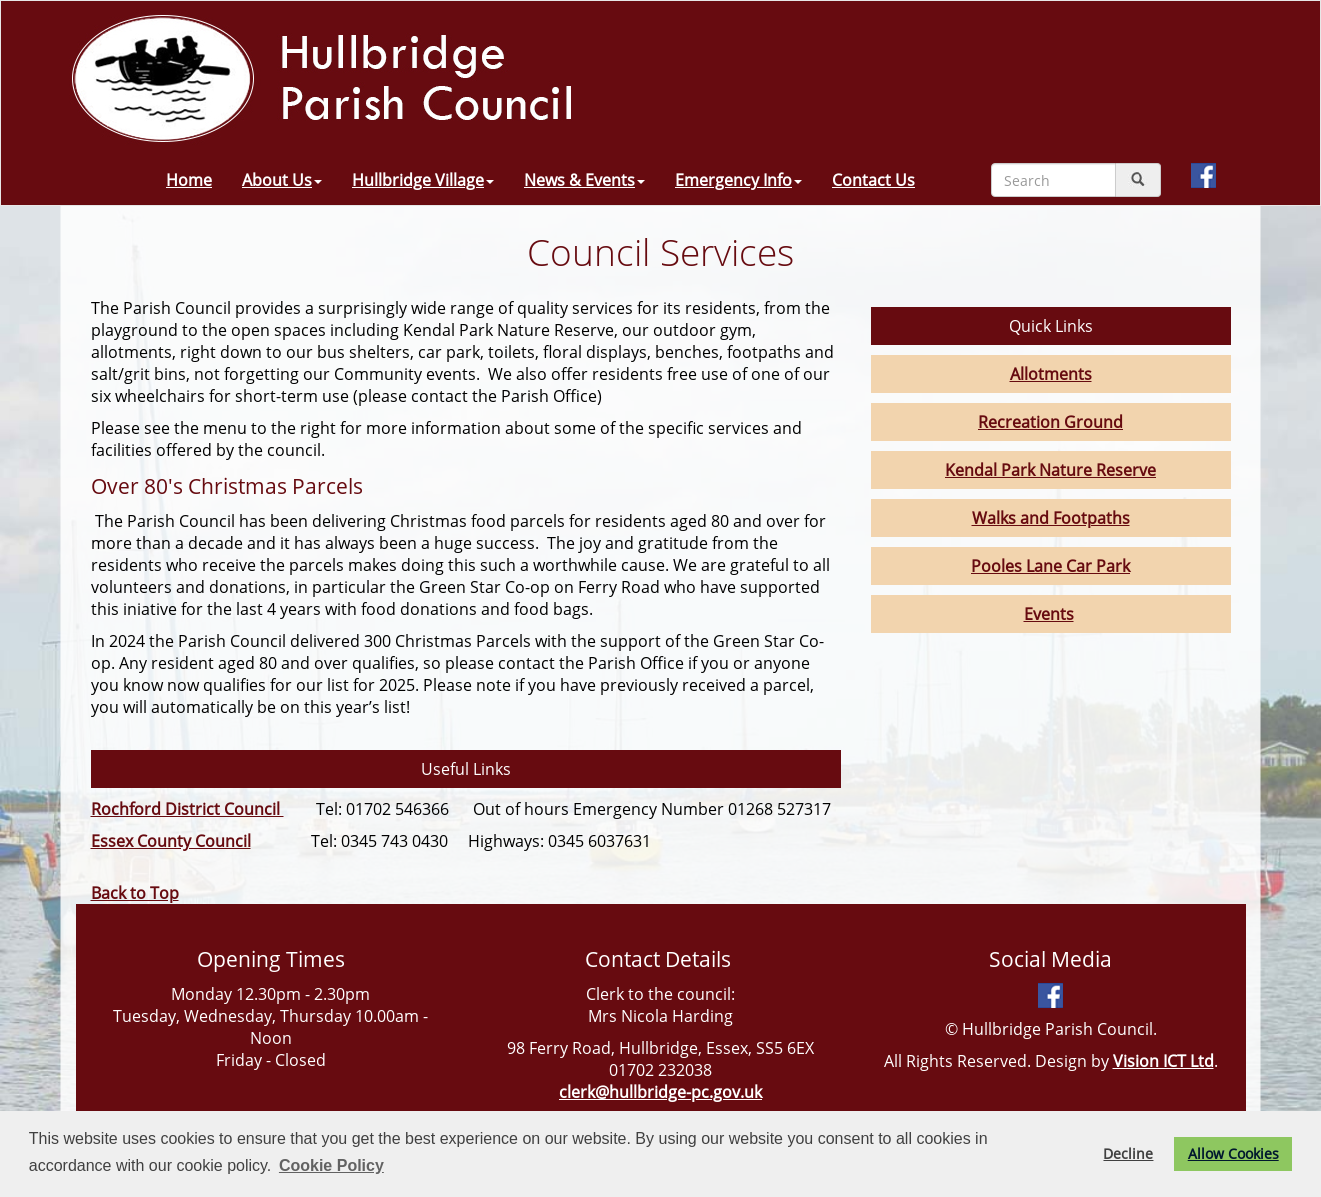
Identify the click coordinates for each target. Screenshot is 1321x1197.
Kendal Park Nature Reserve (1050, 470)
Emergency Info (738, 180)
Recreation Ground (1050, 422)
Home (189, 180)
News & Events (584, 180)
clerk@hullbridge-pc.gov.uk (660, 1092)
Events (1049, 614)
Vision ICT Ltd (1163, 1061)
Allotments (1051, 374)
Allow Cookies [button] (1233, 1153)
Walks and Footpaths (1051, 518)
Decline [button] (1128, 1153)
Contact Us (873, 180)
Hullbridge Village (423, 180)
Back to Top (135, 893)
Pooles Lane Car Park (1050, 566)
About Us (282, 180)
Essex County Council (171, 841)
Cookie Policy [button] (331, 1165)
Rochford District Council (187, 809)
